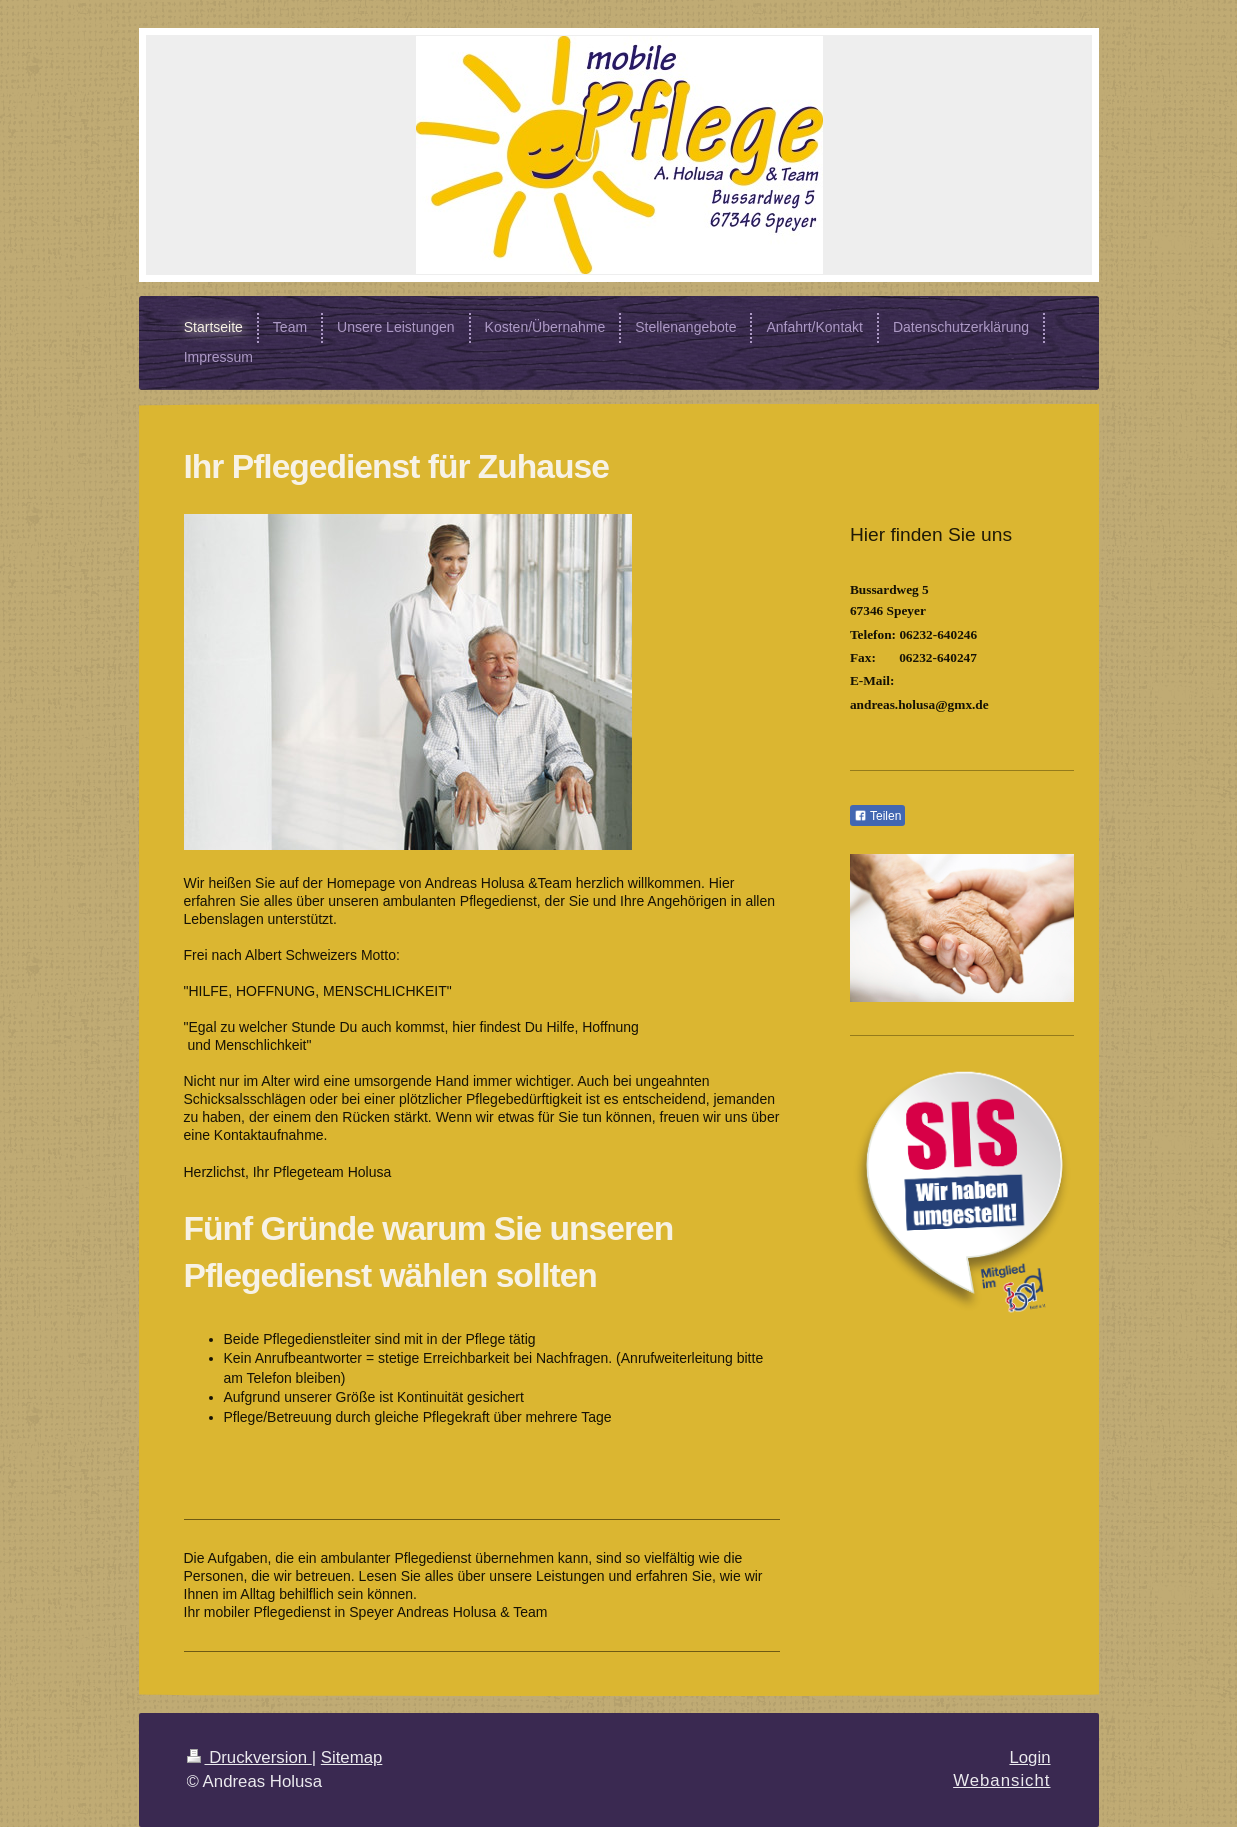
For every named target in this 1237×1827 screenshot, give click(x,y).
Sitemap (352, 1757)
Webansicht (1001, 1780)
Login (1029, 1757)
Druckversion (249, 1757)
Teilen (877, 816)
